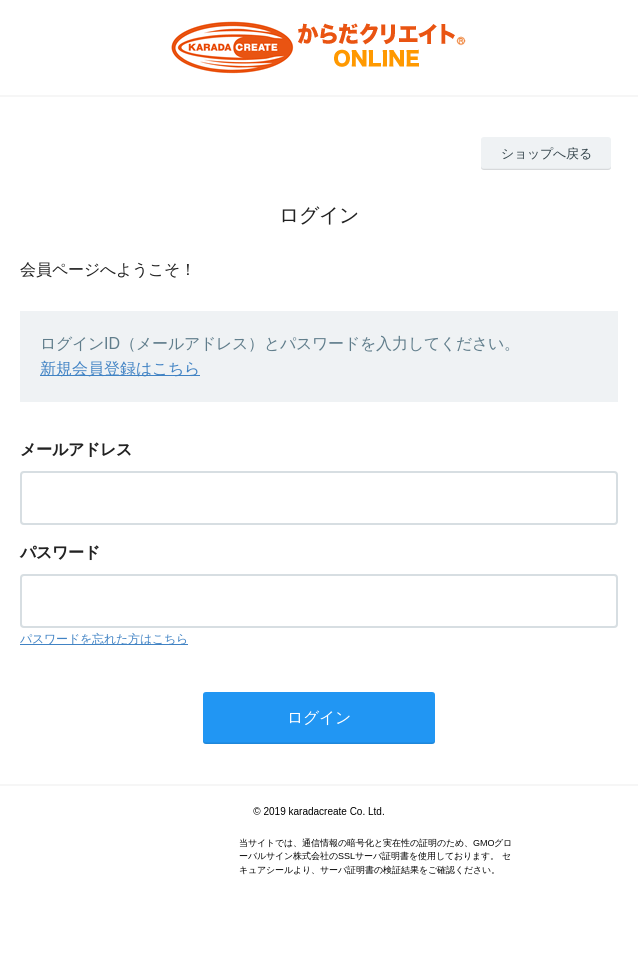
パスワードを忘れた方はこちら (104, 639)
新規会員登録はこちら (120, 368)
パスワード (60, 552)
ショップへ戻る (546, 153)
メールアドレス (76, 449)
